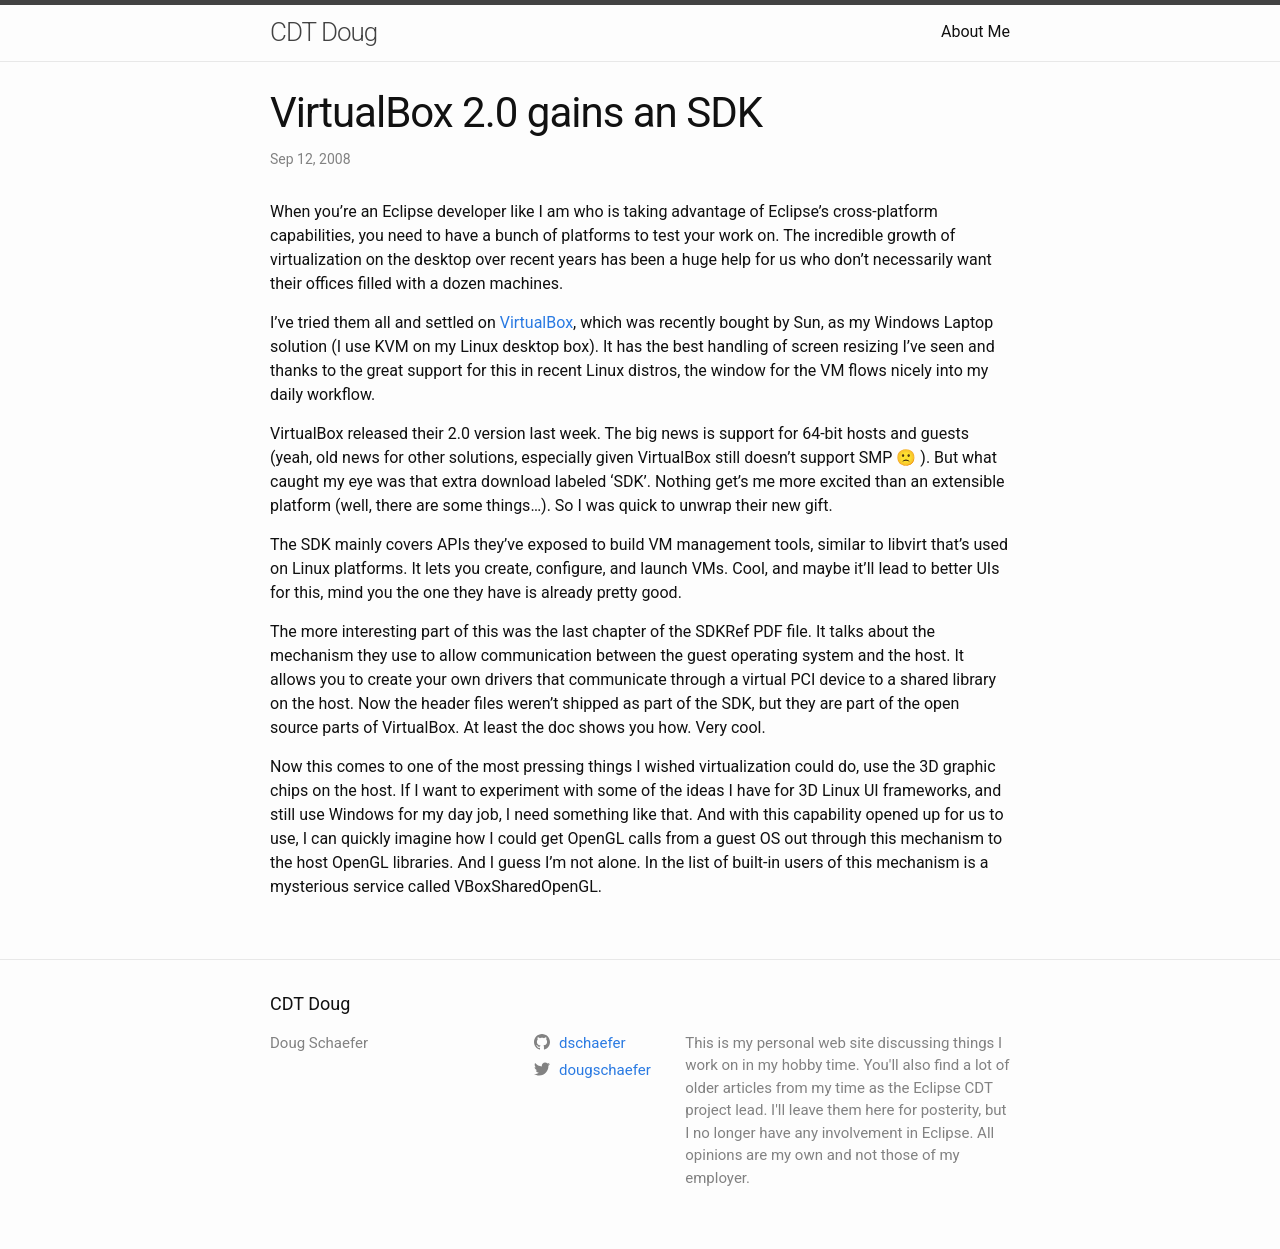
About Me (975, 31)
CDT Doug (323, 32)
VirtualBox (536, 322)
